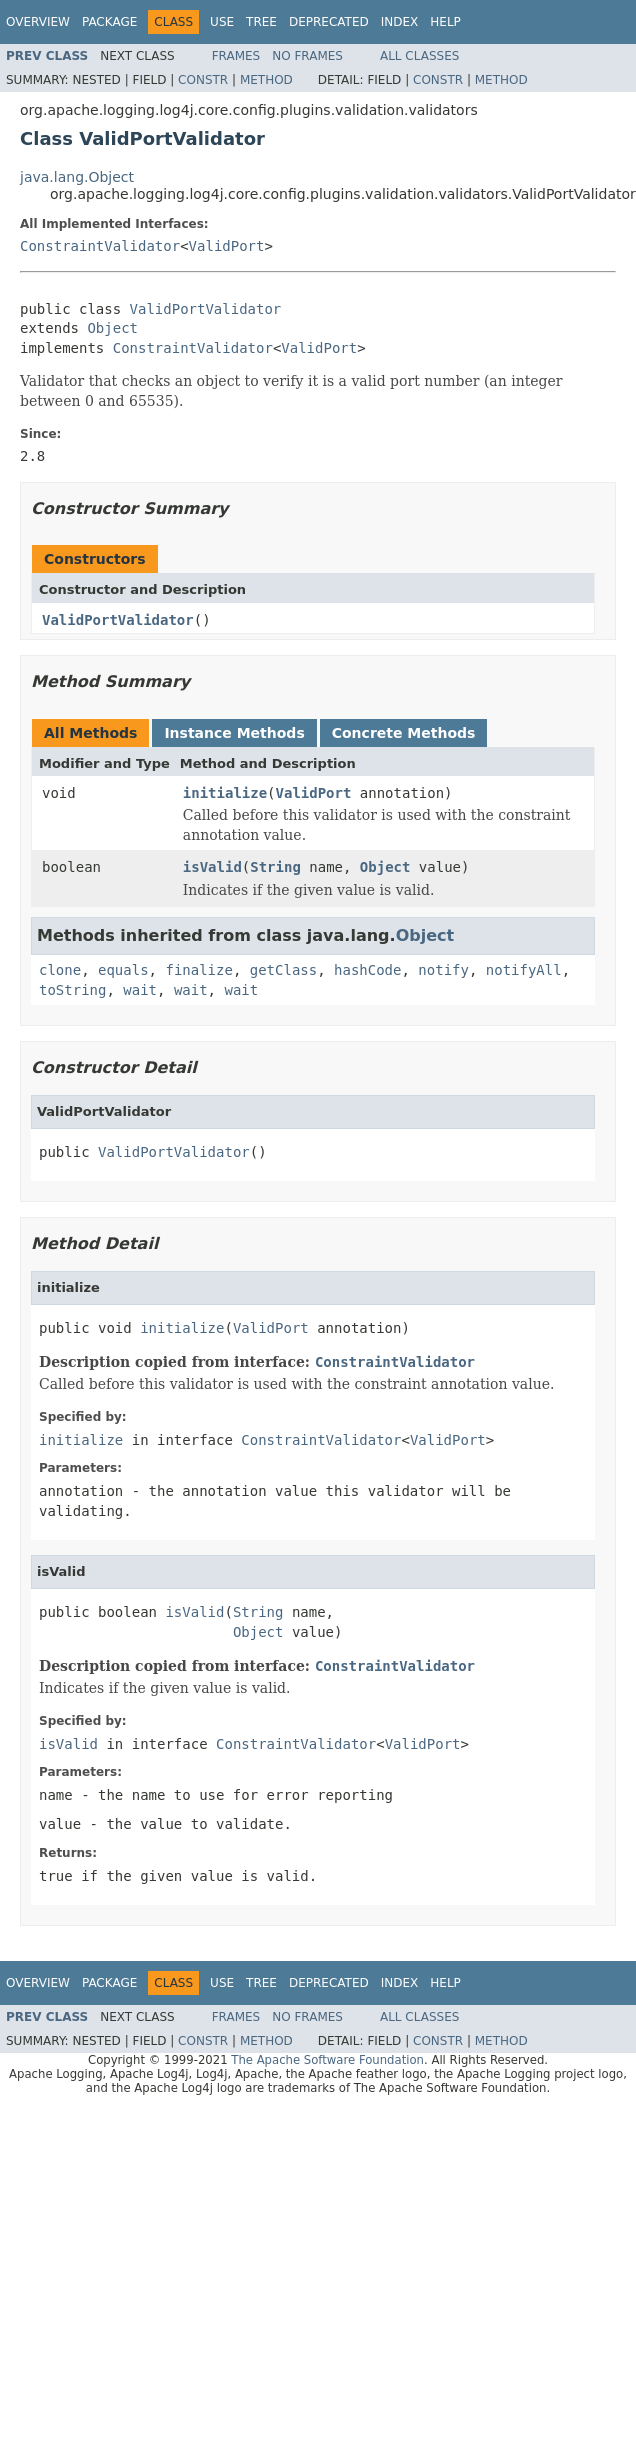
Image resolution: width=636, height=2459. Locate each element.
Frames (236, 56)
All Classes (419, 56)
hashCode (367, 970)
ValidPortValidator (206, 309)
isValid (212, 867)
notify (443, 970)
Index (400, 22)
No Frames (307, 56)
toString (72, 990)
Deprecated (329, 22)
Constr (203, 80)
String (275, 867)
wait (140, 990)
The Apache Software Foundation (327, 2060)
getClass (283, 970)
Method (266, 80)
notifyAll (524, 970)
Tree (261, 22)
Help (445, 22)
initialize (225, 793)
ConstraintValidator (100, 246)
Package (109, 22)
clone (60, 970)
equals (123, 970)
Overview (38, 22)
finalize (198, 970)
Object (112, 328)
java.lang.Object (77, 177)
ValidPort (227, 246)
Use (222, 22)
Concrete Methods (404, 733)
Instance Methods (234, 733)
